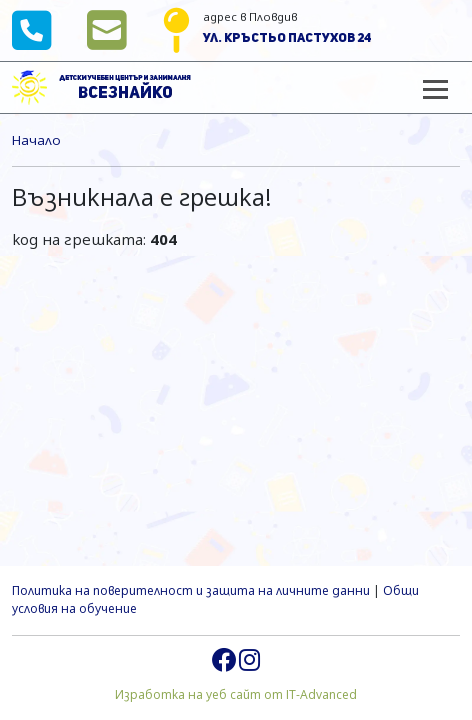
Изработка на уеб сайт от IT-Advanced (236, 694)
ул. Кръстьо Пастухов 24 (287, 38)
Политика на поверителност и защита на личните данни (191, 590)
